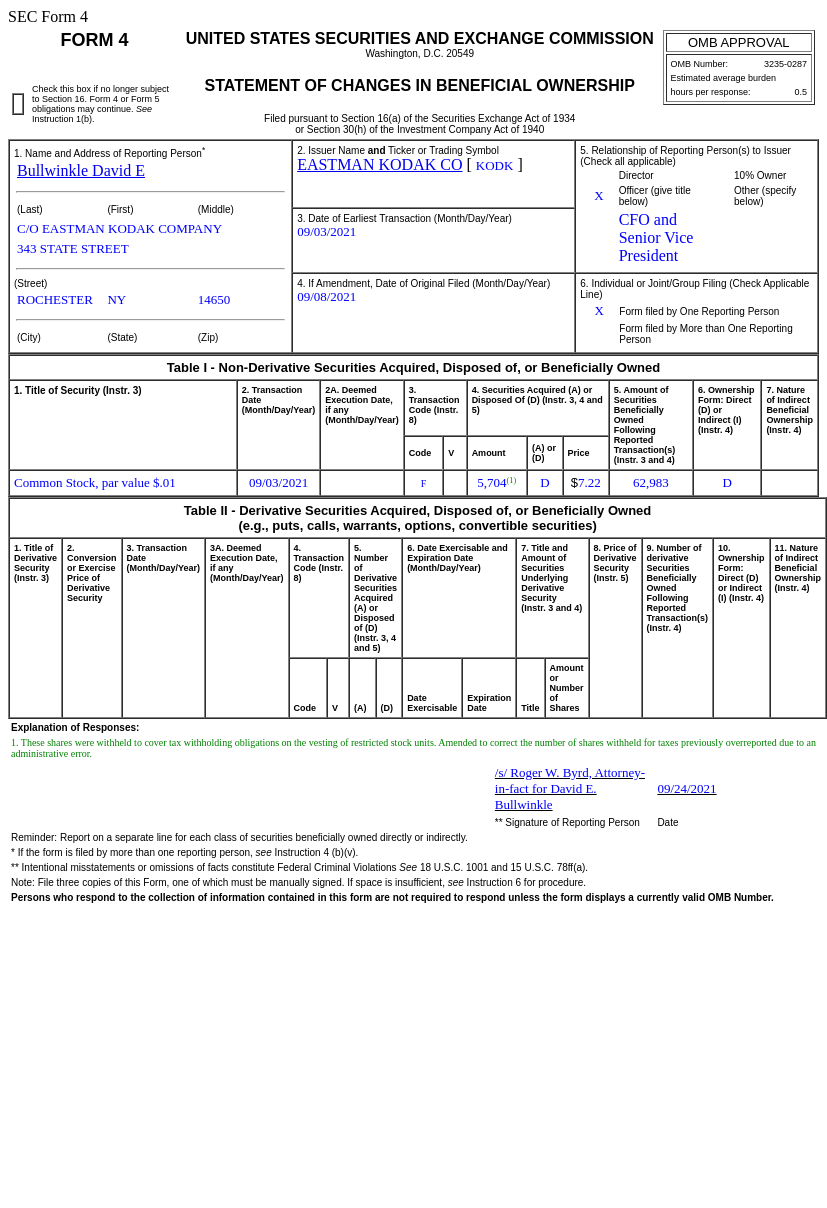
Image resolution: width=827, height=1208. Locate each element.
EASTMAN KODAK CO (379, 164)
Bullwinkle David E (81, 170)
